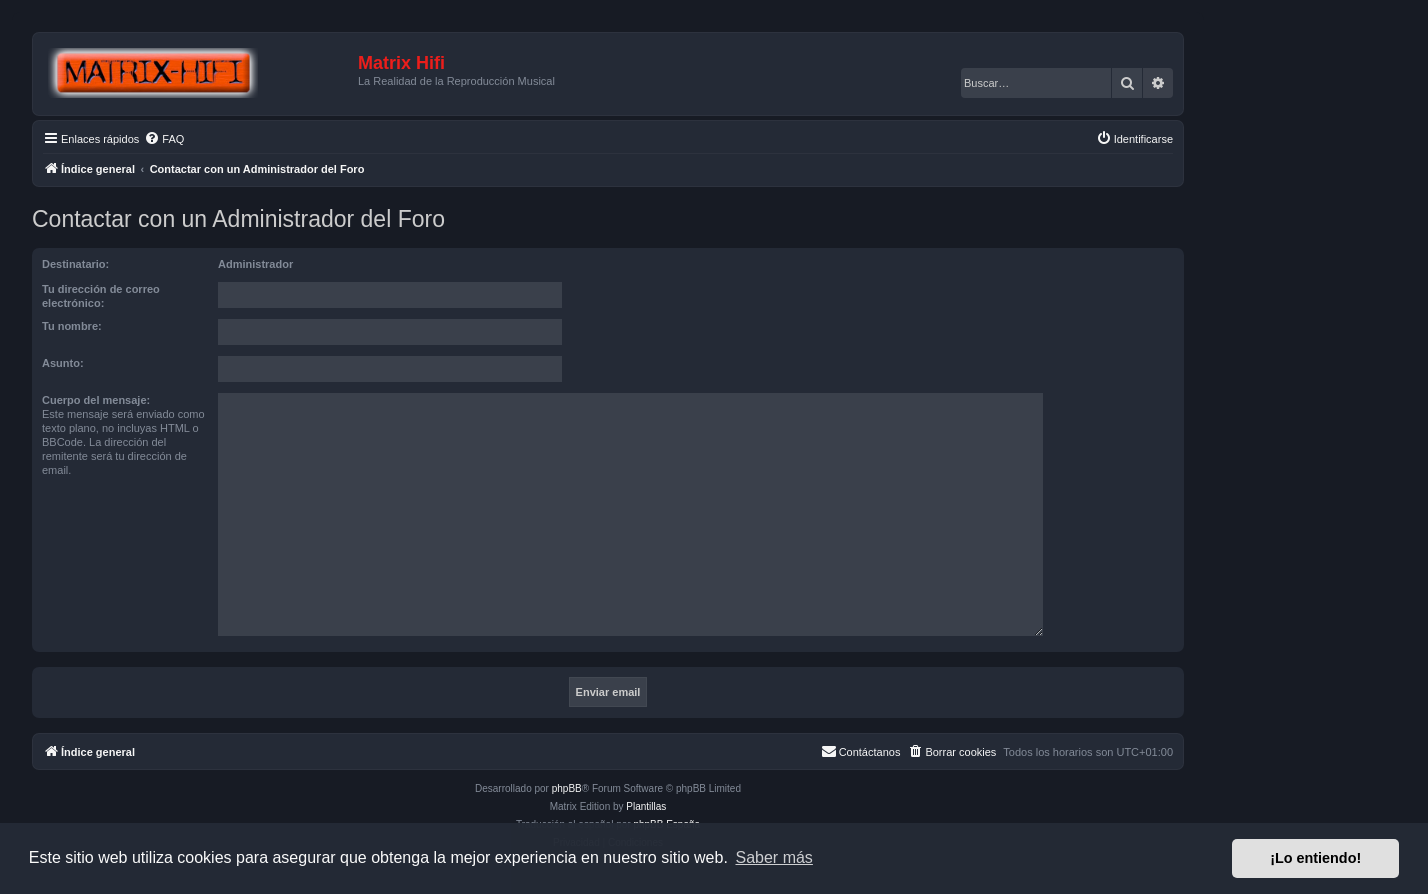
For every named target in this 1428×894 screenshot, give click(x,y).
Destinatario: (75, 264)
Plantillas (646, 806)
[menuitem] (164, 139)
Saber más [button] (774, 857)
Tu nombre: (72, 326)
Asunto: (63, 363)
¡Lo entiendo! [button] (1315, 858)
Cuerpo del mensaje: (96, 400)
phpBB (567, 788)
